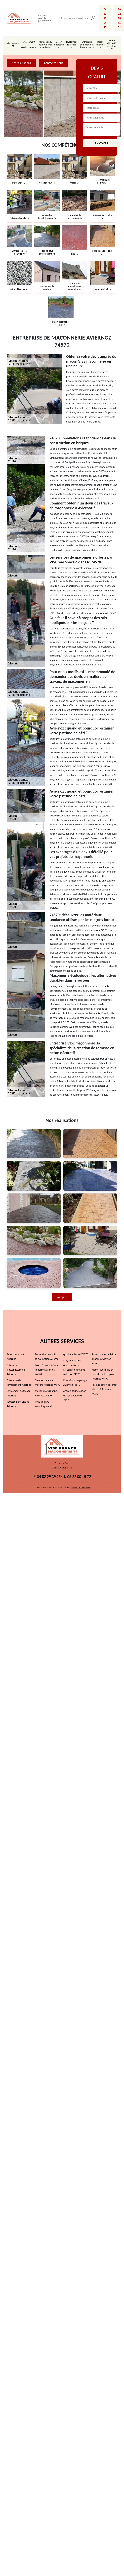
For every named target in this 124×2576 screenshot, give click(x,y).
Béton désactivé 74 (59, 44)
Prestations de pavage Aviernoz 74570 (75, 1382)
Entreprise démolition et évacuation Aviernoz (47, 1356)
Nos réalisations (21, 63)
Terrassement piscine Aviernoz (18, 1404)
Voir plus (62, 1297)
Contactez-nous (53, 63)
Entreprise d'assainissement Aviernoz (16, 1370)
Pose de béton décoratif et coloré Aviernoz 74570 (104, 1389)
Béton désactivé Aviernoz (15, 1356)
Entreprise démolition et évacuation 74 (87, 44)
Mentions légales (80, 1488)
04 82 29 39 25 (105, 18)
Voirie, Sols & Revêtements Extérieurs (45, 44)
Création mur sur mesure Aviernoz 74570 (47, 1382)
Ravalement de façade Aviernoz (18, 1393)
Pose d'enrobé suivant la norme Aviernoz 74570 (47, 1370)
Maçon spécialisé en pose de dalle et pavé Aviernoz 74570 (103, 1374)
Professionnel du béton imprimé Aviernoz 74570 (104, 1359)
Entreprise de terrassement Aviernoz (19, 1382)
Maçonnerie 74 (13, 44)
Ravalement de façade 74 (71, 44)
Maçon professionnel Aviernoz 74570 (46, 1393)
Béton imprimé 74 (100, 44)
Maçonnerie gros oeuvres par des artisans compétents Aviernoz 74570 (74, 1367)
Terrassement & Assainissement (28, 44)
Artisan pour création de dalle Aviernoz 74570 (74, 1395)
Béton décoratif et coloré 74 (111, 44)
